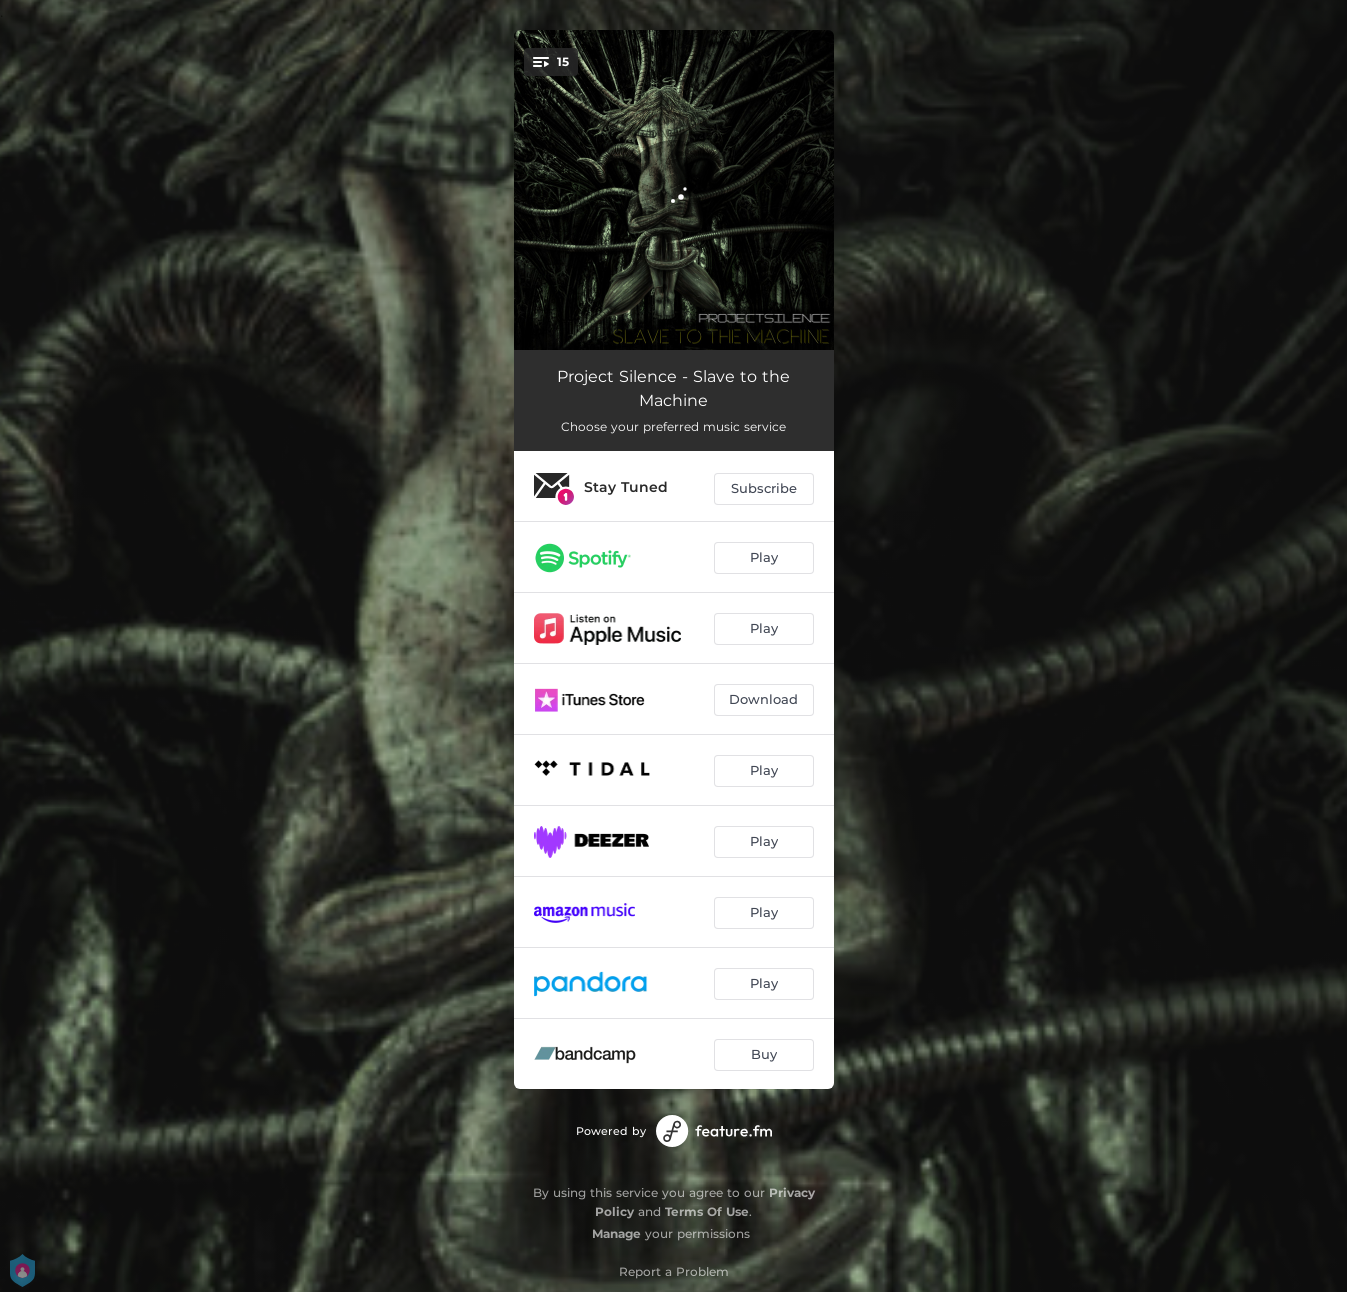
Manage (616, 1233)
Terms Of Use (707, 1211)
